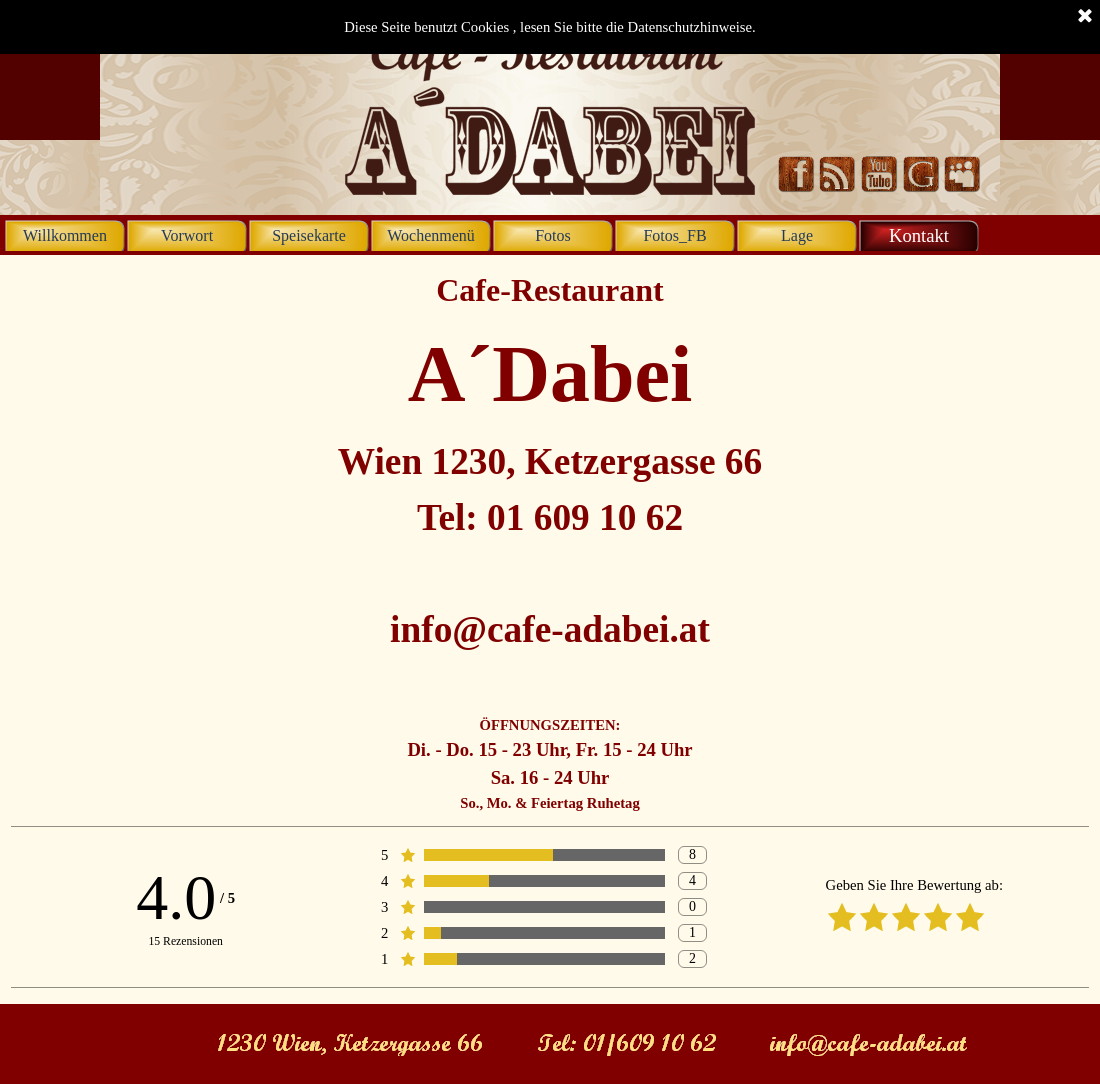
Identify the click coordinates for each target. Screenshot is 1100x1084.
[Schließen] (1085, 17)
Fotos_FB (674, 235)
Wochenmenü (431, 235)
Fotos (553, 235)
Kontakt (919, 235)
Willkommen (65, 235)
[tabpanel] (550, 540)
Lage (797, 235)
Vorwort (187, 235)
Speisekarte (309, 235)
